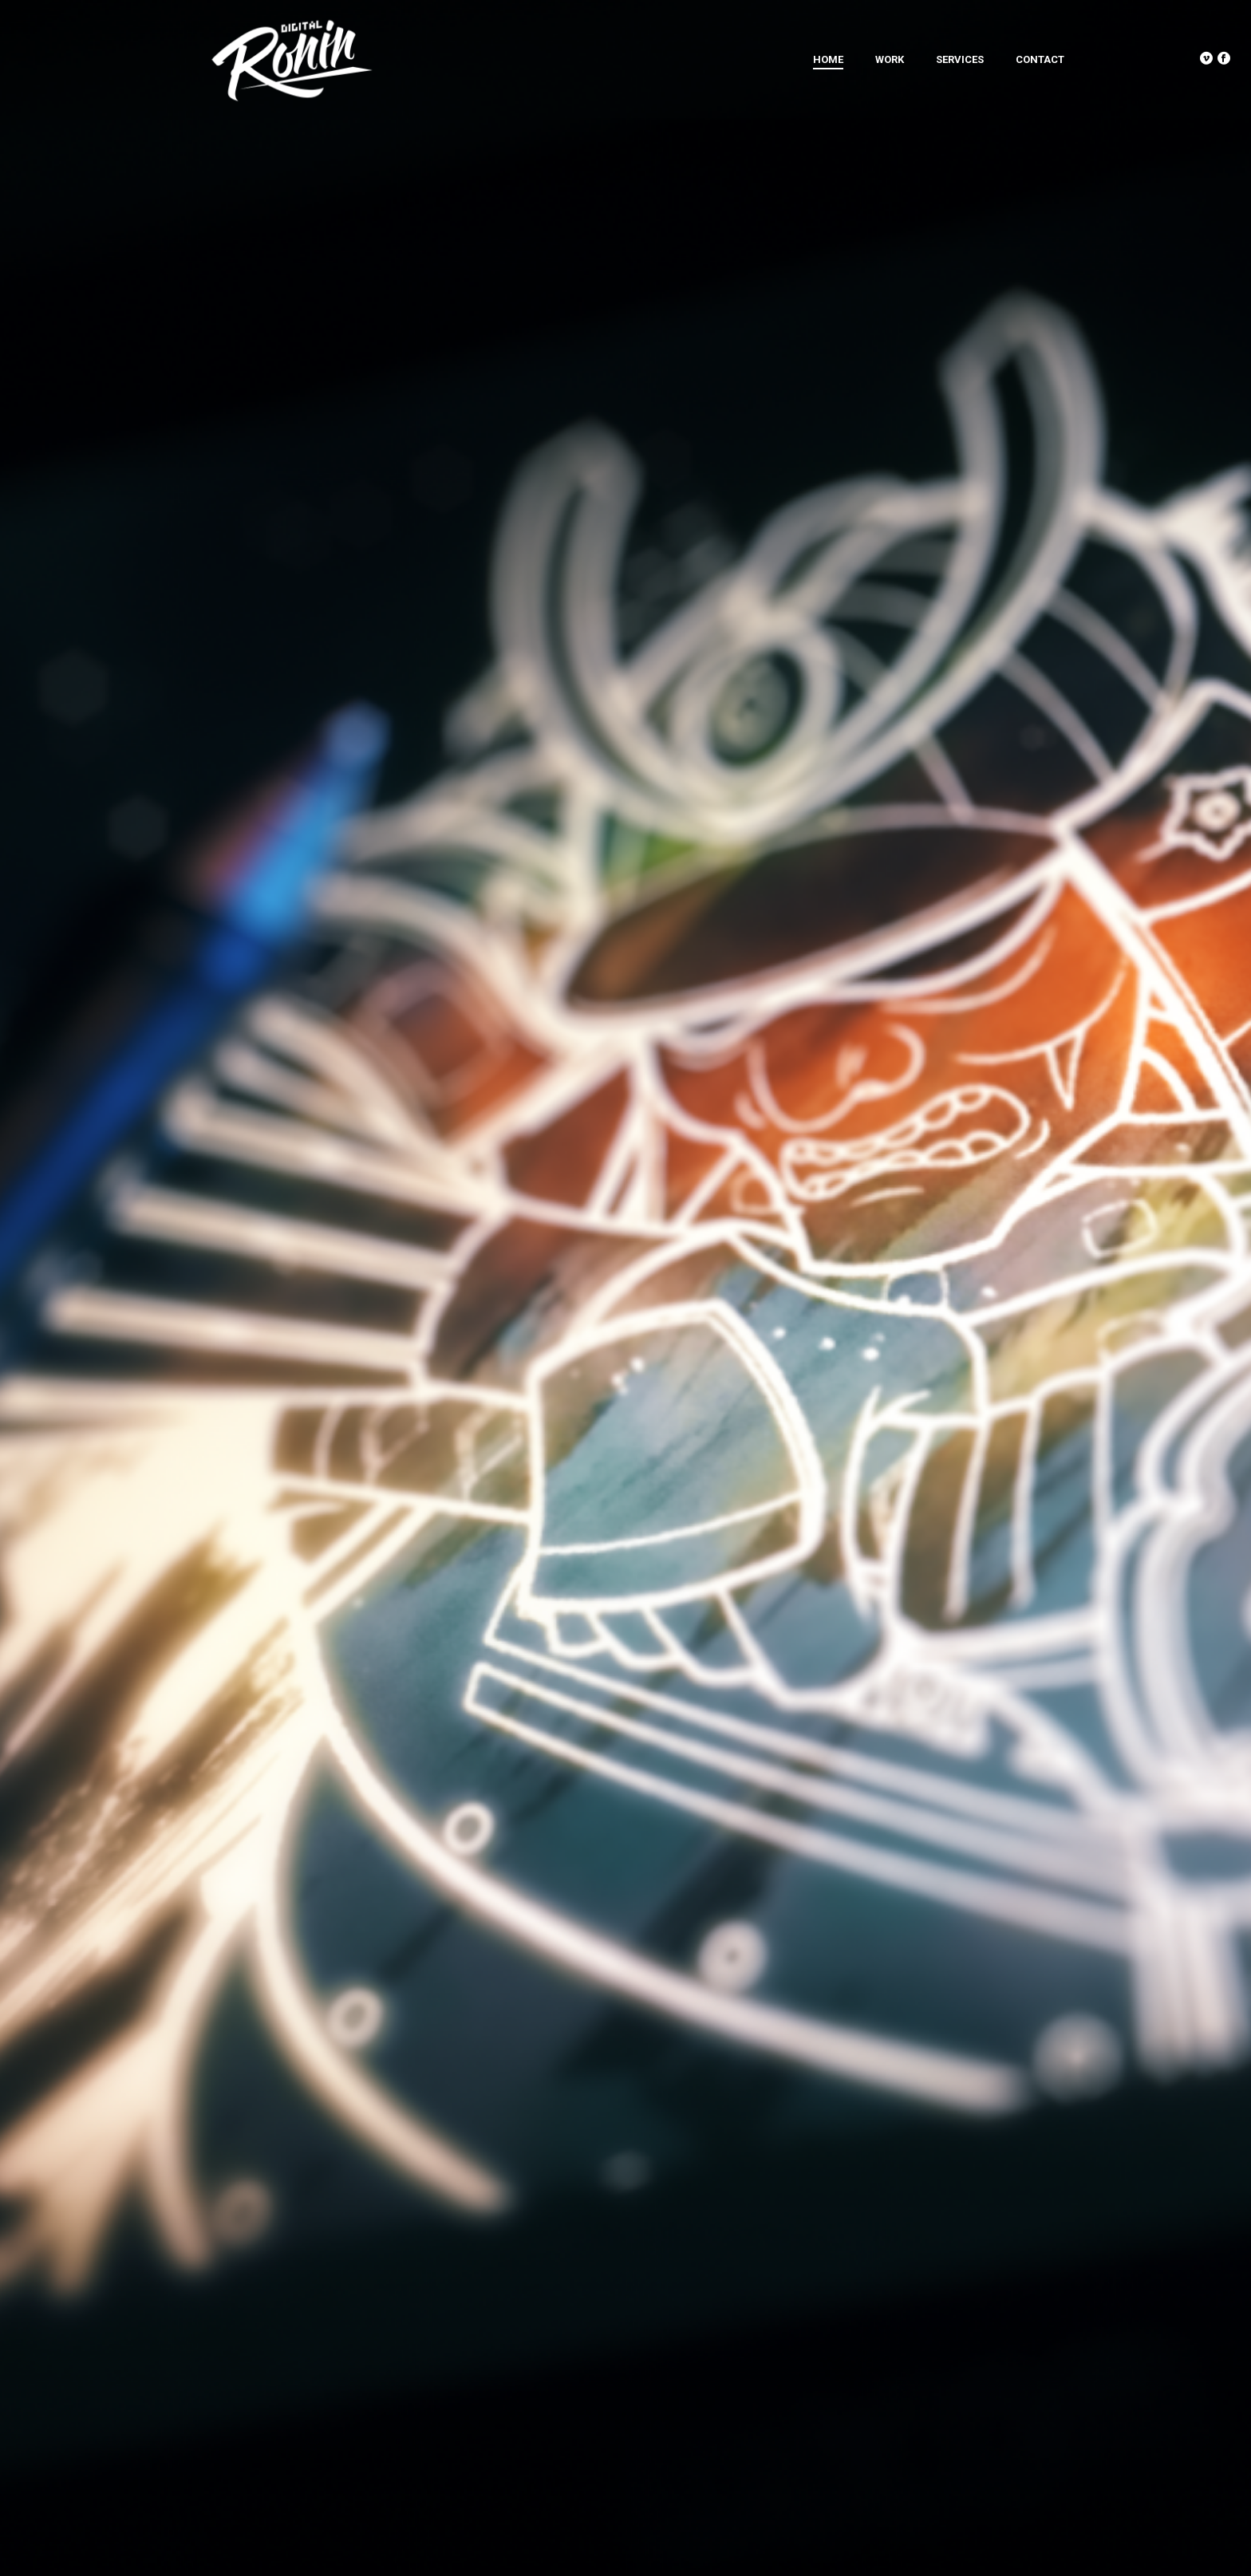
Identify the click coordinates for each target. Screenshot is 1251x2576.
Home (828, 59)
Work (889, 59)
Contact (1040, 59)
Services (960, 59)
